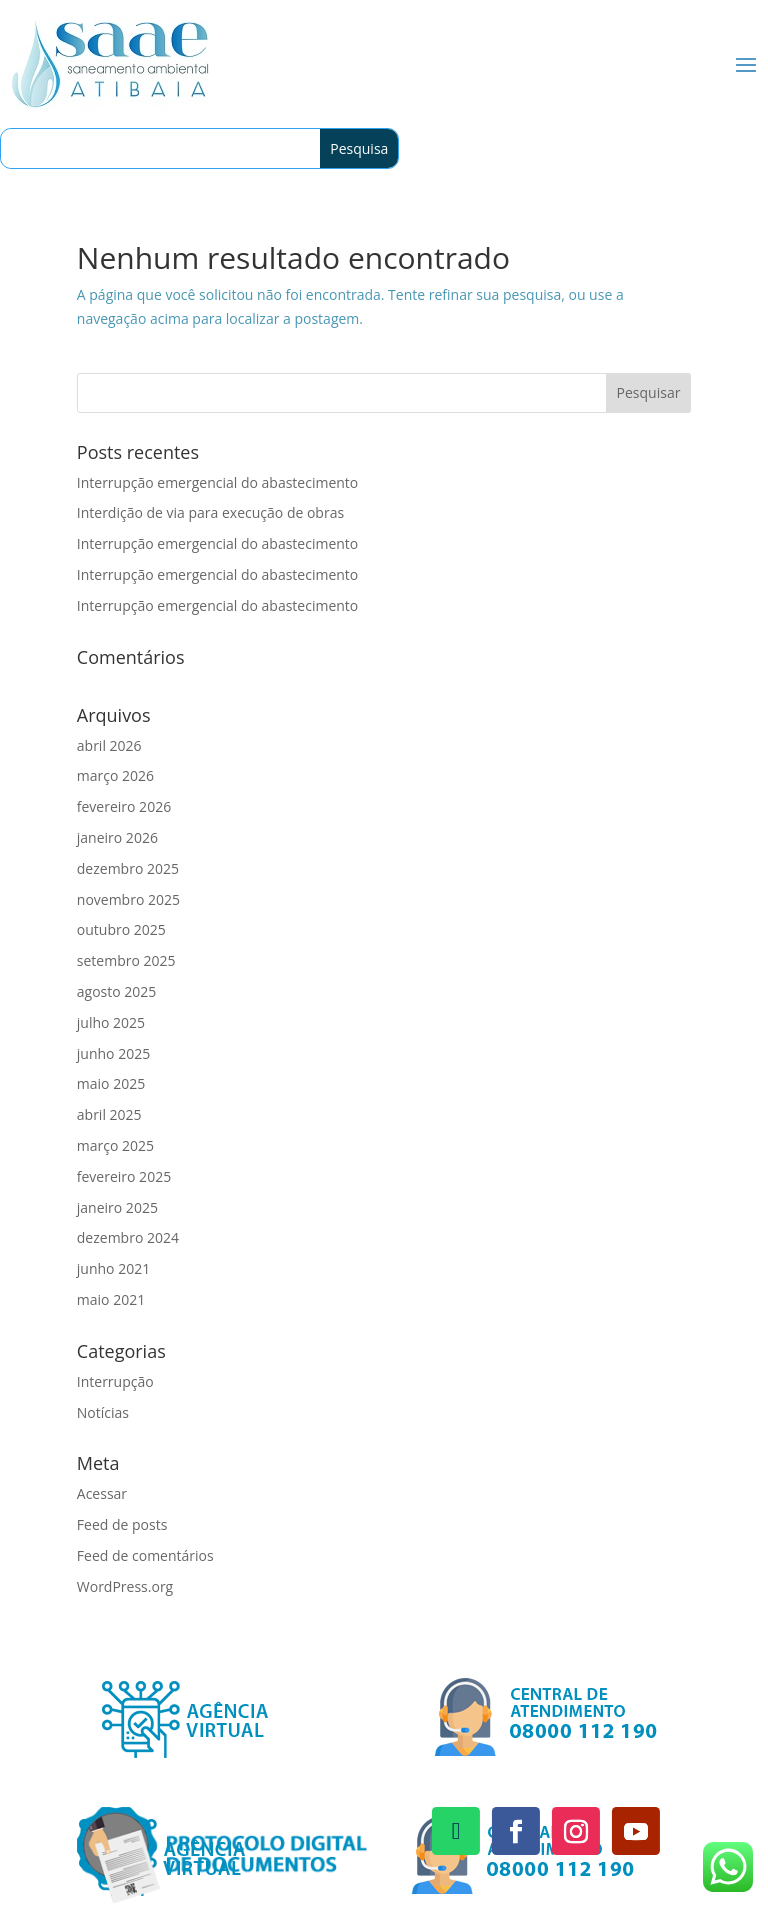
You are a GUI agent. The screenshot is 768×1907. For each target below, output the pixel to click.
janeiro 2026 (117, 837)
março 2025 (115, 1145)
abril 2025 (109, 1114)
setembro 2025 (126, 960)
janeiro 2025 (117, 1207)
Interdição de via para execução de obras (210, 512)
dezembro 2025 (128, 868)
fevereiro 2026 (124, 806)
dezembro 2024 (128, 1237)
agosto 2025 (117, 991)
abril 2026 (109, 745)
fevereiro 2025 (124, 1176)
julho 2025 (111, 1022)
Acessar (102, 1493)
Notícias (103, 1412)
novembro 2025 (128, 899)
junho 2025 (113, 1053)
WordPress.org (125, 1586)
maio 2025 (111, 1083)
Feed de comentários (145, 1555)
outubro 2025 (121, 929)
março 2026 (115, 775)
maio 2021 (111, 1299)
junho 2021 (113, 1268)
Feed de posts (122, 1524)
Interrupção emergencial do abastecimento (217, 482)
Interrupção (115, 1381)
